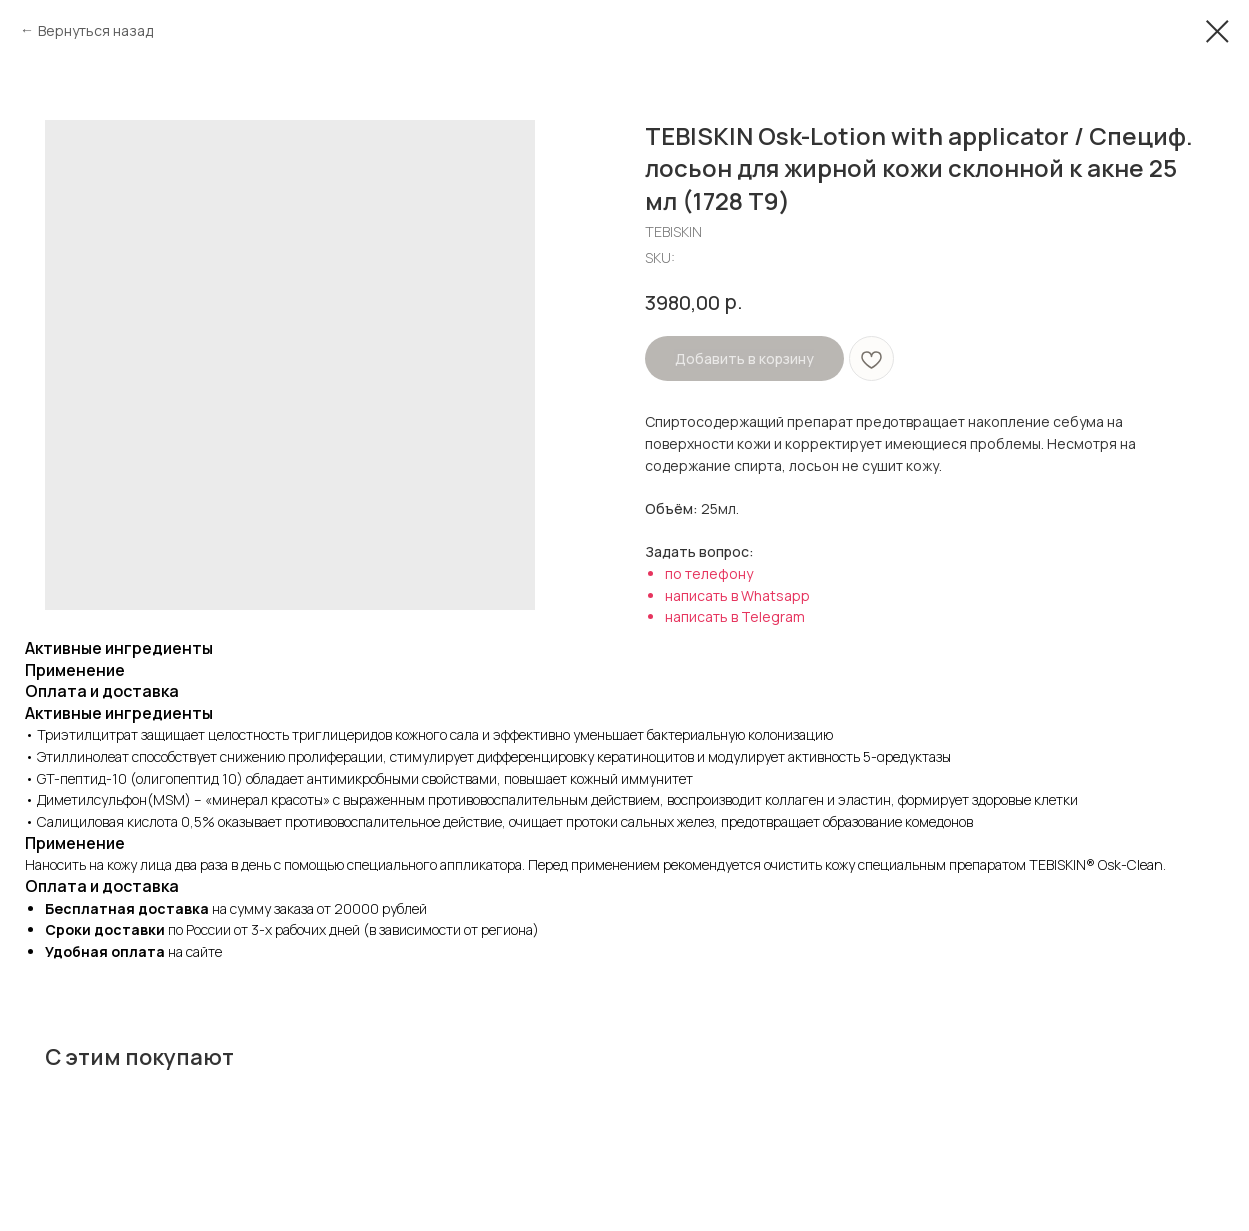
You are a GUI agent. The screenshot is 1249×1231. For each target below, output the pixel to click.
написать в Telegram (735, 616)
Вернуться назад (95, 30)
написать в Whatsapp (737, 595)
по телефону (709, 573)
